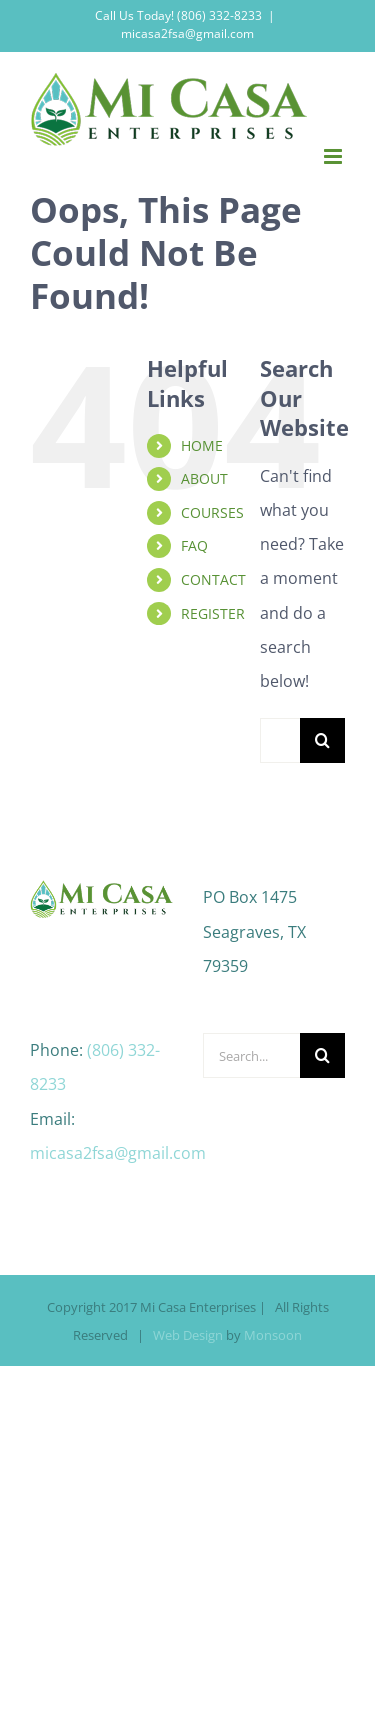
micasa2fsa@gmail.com (187, 33)
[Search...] (280, 740)
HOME (202, 445)
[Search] (322, 740)
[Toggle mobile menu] (334, 156)
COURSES (212, 512)
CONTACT (213, 579)
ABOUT (204, 478)
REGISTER (213, 613)
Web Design (188, 1335)
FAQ (194, 545)
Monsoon (273, 1335)
